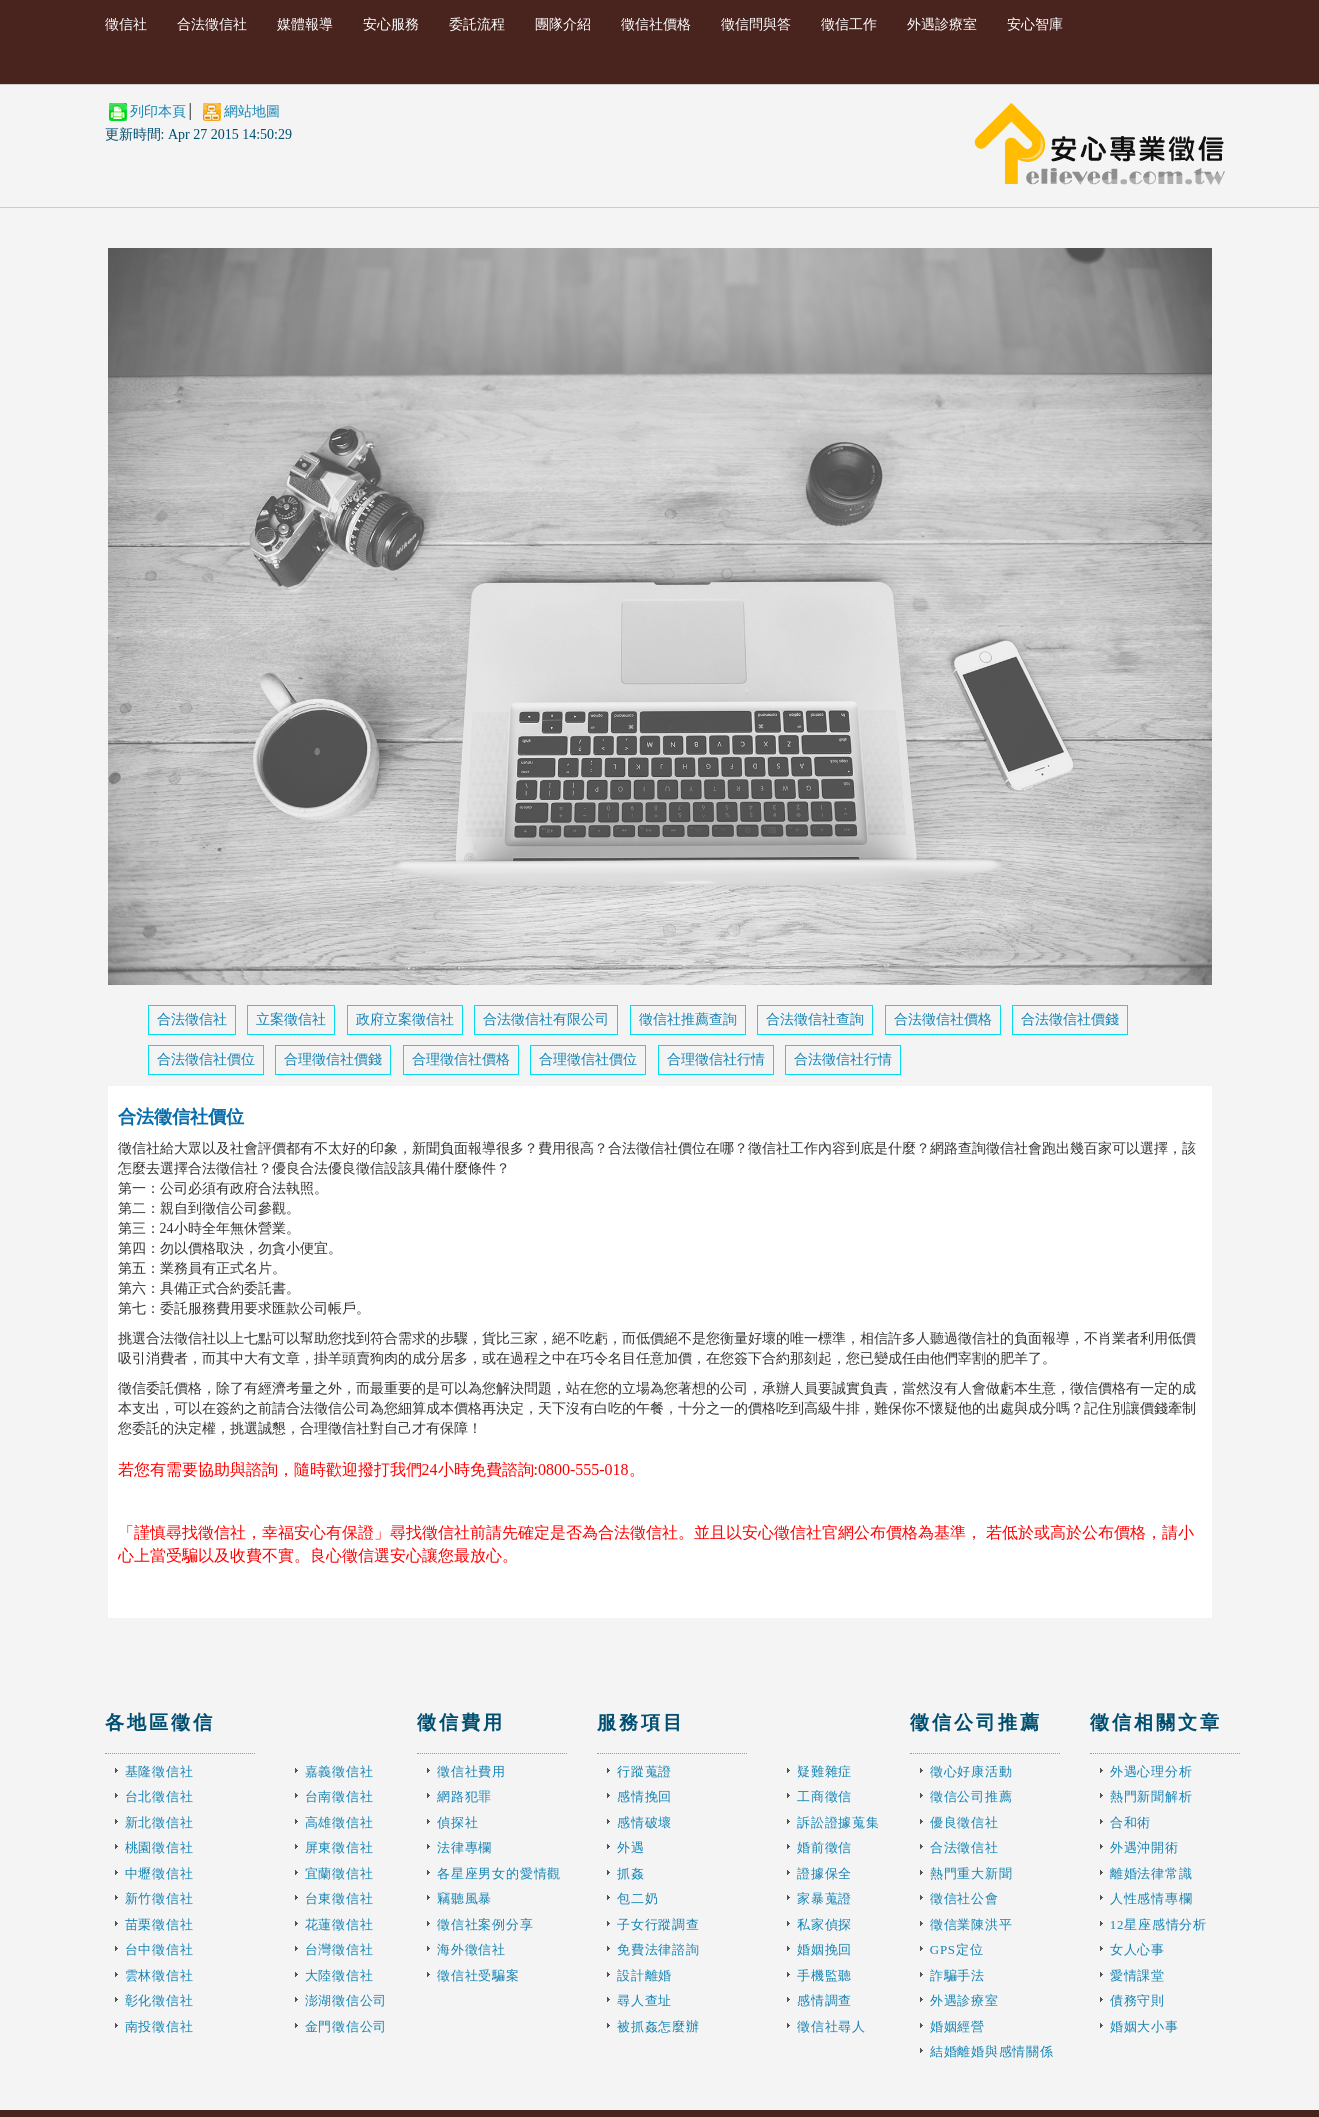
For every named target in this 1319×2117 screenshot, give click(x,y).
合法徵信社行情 (843, 1059)
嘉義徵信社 (339, 1771)
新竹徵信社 (159, 1898)
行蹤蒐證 (644, 1771)
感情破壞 (644, 1822)
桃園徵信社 (159, 1847)
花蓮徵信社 (339, 1924)
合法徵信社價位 (206, 1059)
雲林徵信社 (159, 1975)
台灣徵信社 (339, 1949)
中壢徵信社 (159, 1873)
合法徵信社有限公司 (546, 1019)
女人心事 (1137, 1949)
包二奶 (637, 1898)
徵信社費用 (471, 1771)
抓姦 (631, 1873)
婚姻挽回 (824, 1949)
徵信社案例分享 (485, 1924)
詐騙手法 (957, 1975)
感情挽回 (644, 1796)
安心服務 (391, 24)
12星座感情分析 (1158, 1924)
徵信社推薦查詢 (688, 1019)
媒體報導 (305, 24)
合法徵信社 (212, 24)
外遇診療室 (942, 24)
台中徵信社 (159, 1949)
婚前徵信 (824, 1847)
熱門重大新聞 (971, 1873)
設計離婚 (644, 1975)
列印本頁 (158, 111)
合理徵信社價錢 (333, 1059)
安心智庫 (1035, 24)
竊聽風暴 (464, 1898)
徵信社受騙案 (478, 1975)
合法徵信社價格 (943, 1019)
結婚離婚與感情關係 (992, 2051)
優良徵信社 (964, 1822)
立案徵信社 (291, 1019)
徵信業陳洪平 (971, 1924)
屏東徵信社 (339, 1847)
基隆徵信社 (159, 1771)
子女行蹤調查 (658, 1924)
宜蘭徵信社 (339, 1873)
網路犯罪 (464, 1796)
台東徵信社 (339, 1898)
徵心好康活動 (971, 1771)
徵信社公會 (964, 1898)
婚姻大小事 (1144, 2026)
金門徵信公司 (346, 2026)
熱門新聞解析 (1151, 1796)
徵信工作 (849, 24)
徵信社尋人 (831, 2026)
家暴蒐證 (824, 1898)
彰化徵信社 (159, 2000)
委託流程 (477, 24)
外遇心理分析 (1151, 1771)
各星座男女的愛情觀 (499, 1873)
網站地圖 (252, 111)
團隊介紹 (563, 24)
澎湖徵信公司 (346, 2000)
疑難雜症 (824, 1771)
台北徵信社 (159, 1796)
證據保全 (824, 1873)
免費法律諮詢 (658, 1949)
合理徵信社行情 (716, 1059)
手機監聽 (824, 1975)
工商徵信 (824, 1796)
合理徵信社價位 (588, 1059)
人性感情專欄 (1151, 1898)
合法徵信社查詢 (815, 1019)
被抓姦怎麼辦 (658, 2026)
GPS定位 (957, 1949)
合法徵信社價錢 (1070, 1019)
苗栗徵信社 (159, 1924)
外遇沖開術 (1144, 1847)
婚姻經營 (957, 2026)
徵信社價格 (656, 24)
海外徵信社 (471, 1949)
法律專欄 (464, 1847)
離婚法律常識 (1151, 1873)
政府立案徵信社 (405, 1019)
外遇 (631, 1847)
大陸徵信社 (339, 1975)
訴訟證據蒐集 (838, 1822)
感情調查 (824, 2000)
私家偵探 (824, 1924)
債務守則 (1137, 2000)
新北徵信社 (159, 1822)
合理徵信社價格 (461, 1059)
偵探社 (457, 1822)
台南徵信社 (339, 1796)
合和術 (1130, 1822)
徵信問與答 (756, 24)
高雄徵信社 (339, 1822)
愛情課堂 (1137, 1975)
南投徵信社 (159, 2026)
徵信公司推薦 (971, 1796)
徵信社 (126, 24)
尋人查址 (644, 2000)
